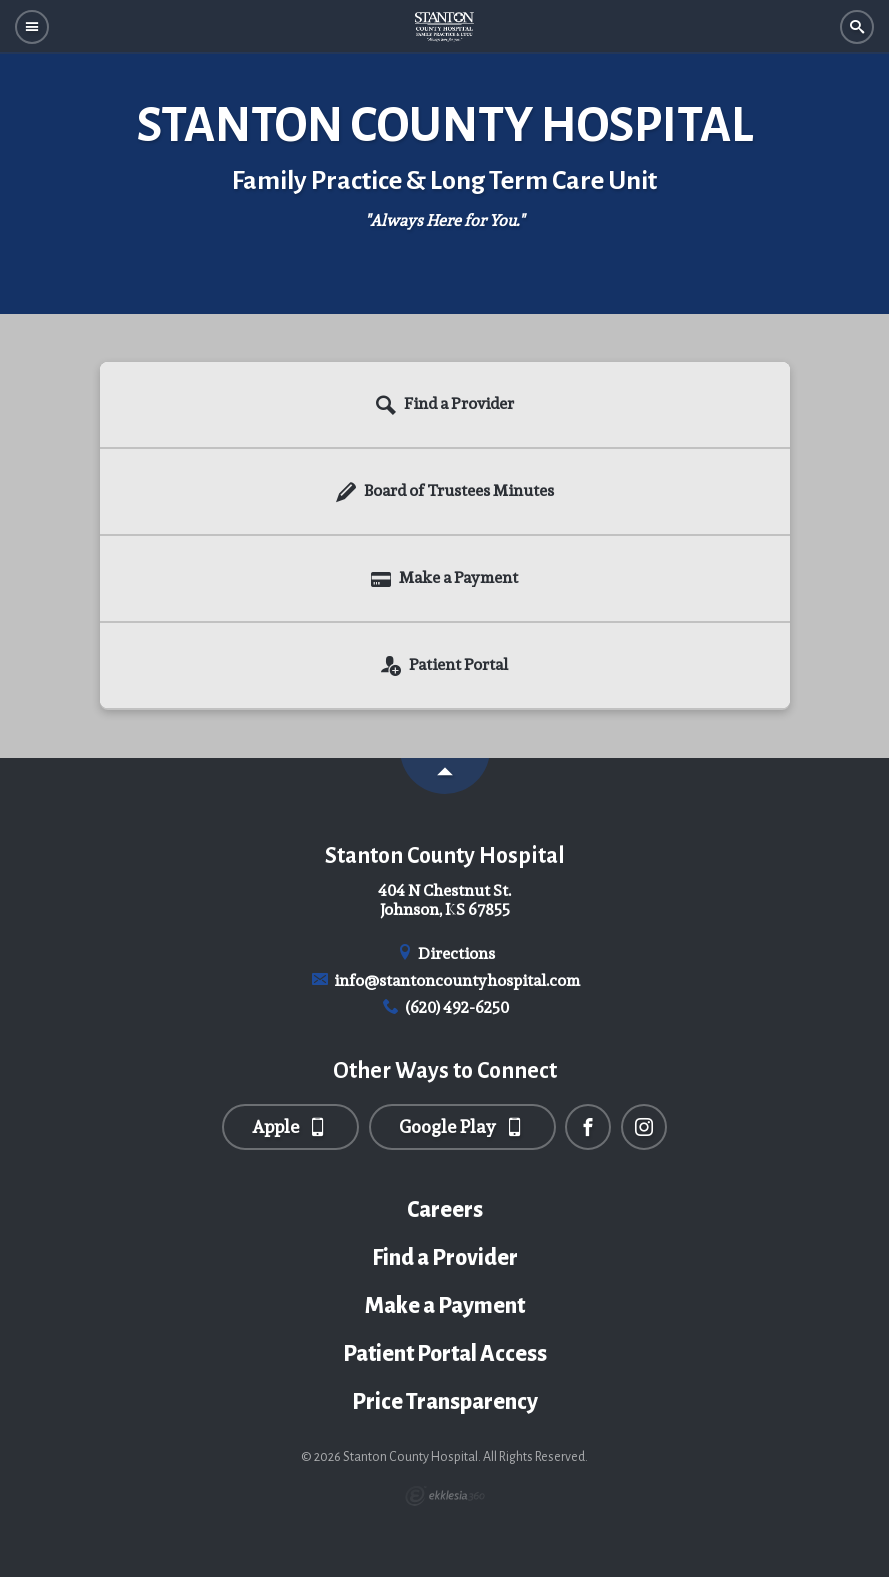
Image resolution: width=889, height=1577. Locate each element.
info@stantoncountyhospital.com (444, 980)
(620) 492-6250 (444, 1007)
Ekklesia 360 (445, 1496)
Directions (445, 953)
